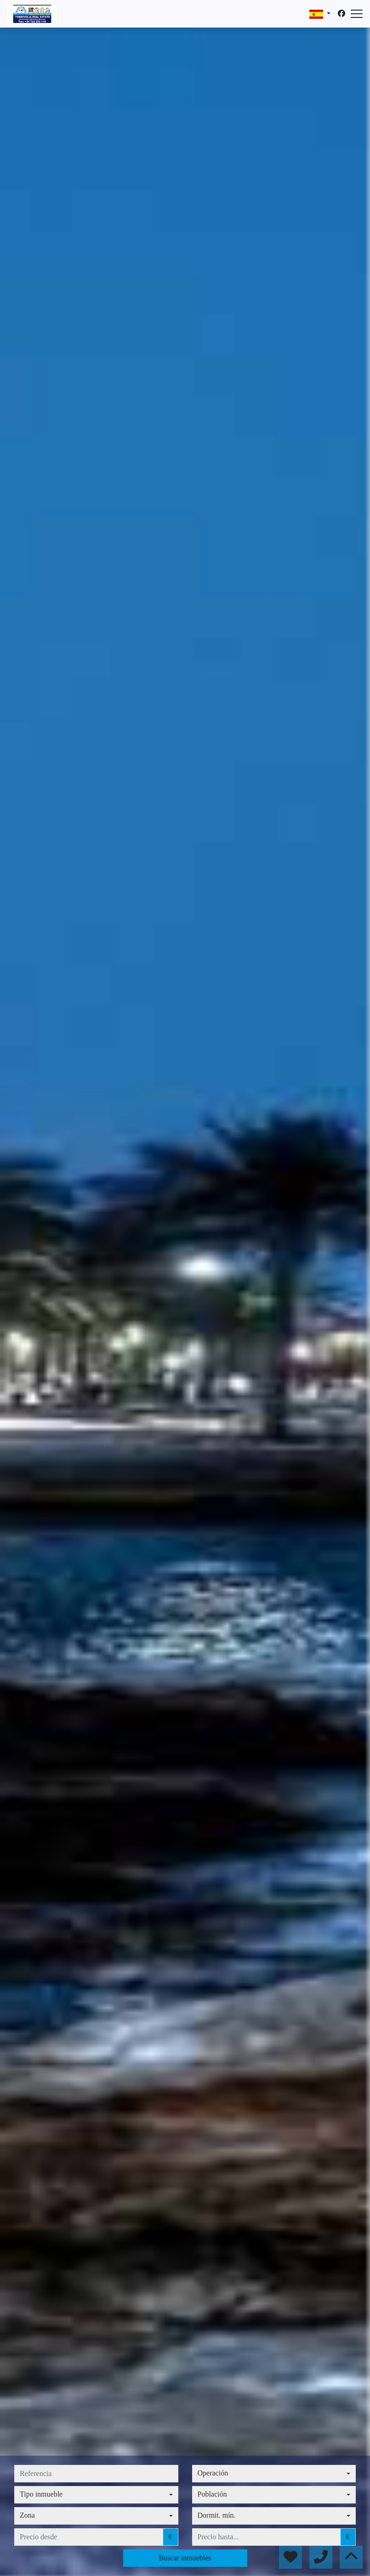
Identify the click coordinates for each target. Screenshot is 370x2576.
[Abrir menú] (357, 14)
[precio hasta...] (266, 2537)
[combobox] (274, 2473)
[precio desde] (88, 2537)
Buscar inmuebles (185, 2558)
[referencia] (96, 2473)
